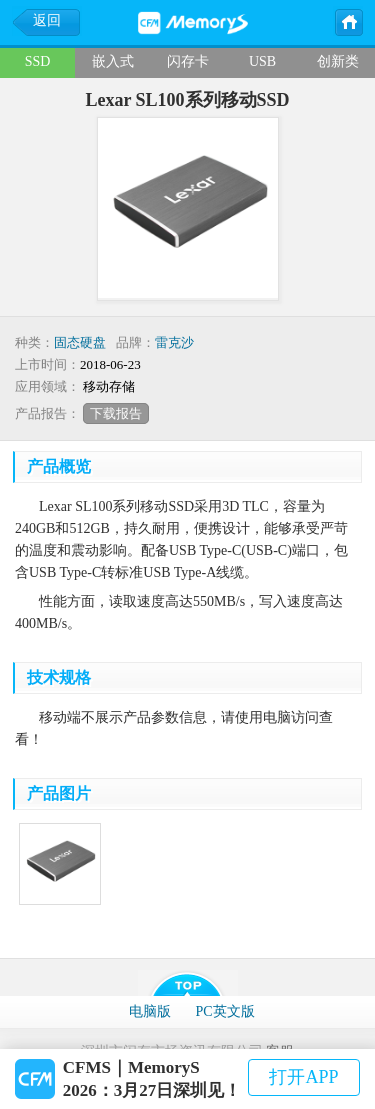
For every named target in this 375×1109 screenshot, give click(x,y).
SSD (38, 61)
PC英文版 (224, 1011)
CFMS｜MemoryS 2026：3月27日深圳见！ (152, 1079)
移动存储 (109, 386)
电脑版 (150, 1011)
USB (262, 61)
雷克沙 (174, 342)
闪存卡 (188, 61)
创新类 (338, 61)
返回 (47, 20)
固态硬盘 (80, 342)
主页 (348, 21)
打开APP (303, 1077)
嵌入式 (113, 61)
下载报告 (116, 413)
